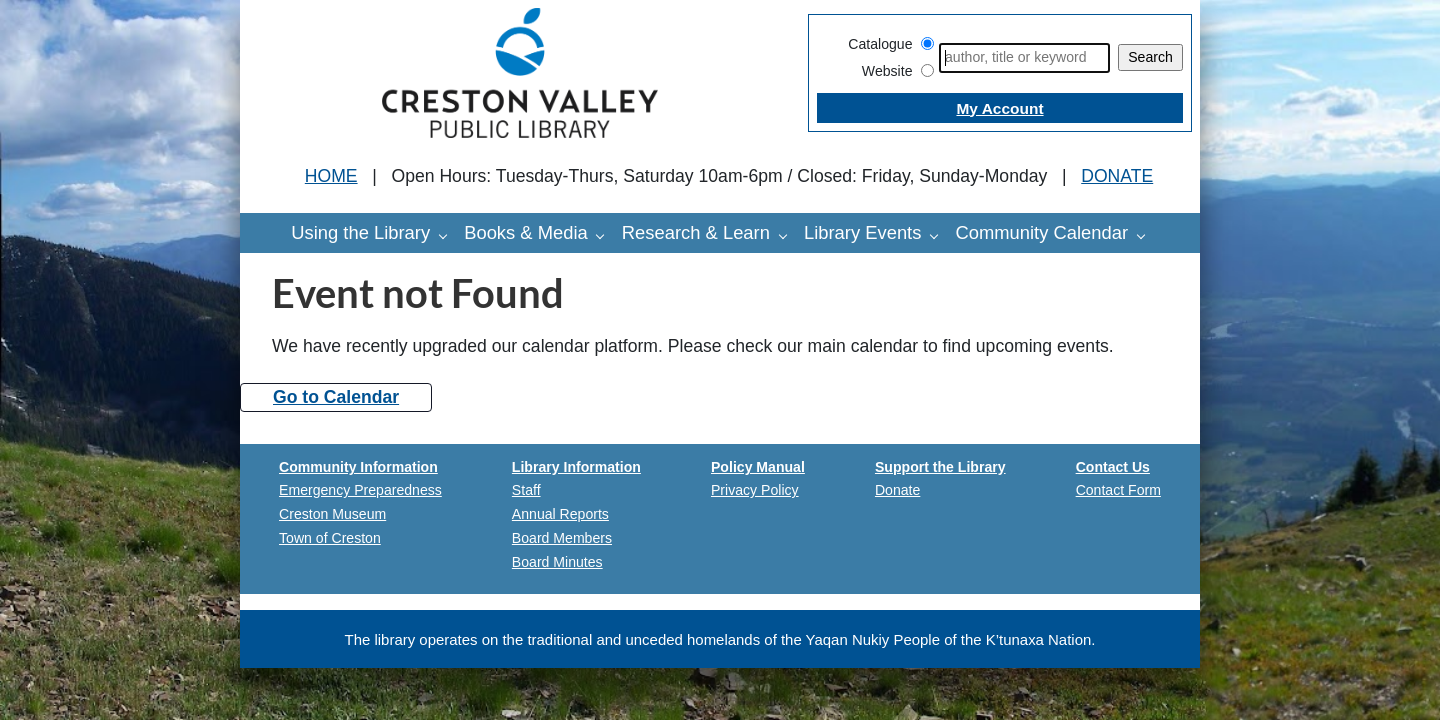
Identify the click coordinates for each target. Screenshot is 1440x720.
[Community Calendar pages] (1146, 235)
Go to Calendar (336, 397)
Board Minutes (557, 562)
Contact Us (1113, 467)
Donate (897, 490)
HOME (331, 176)
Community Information (358, 467)
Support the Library (940, 467)
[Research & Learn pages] (788, 235)
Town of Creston (330, 538)
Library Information (576, 467)
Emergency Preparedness (360, 490)
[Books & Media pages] (605, 235)
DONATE (1117, 176)
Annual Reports (560, 514)
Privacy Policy (755, 490)
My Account (999, 108)
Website (887, 71)
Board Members (562, 538)
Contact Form (1118, 490)
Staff (526, 490)
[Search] (1024, 58)
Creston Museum (332, 514)
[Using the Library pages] (448, 235)
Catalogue (880, 44)
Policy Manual (758, 467)
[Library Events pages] (939, 235)
